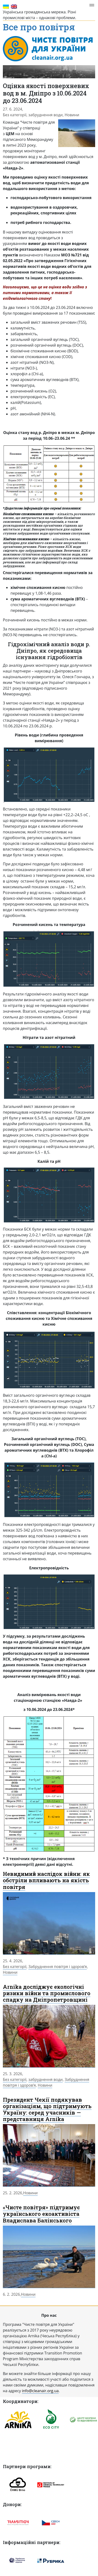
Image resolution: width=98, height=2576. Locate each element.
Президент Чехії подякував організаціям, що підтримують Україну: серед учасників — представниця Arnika (47, 2109)
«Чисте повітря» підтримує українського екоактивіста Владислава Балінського (41, 2214)
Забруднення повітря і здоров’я (57, 1966)
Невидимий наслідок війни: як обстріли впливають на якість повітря (46, 1880)
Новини (72, 114)
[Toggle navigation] (93, 5)
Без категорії (14, 114)
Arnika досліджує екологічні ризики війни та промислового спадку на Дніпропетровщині (46, 1993)
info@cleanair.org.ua (40, 2390)
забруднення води (45, 114)
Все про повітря (39, 27)
